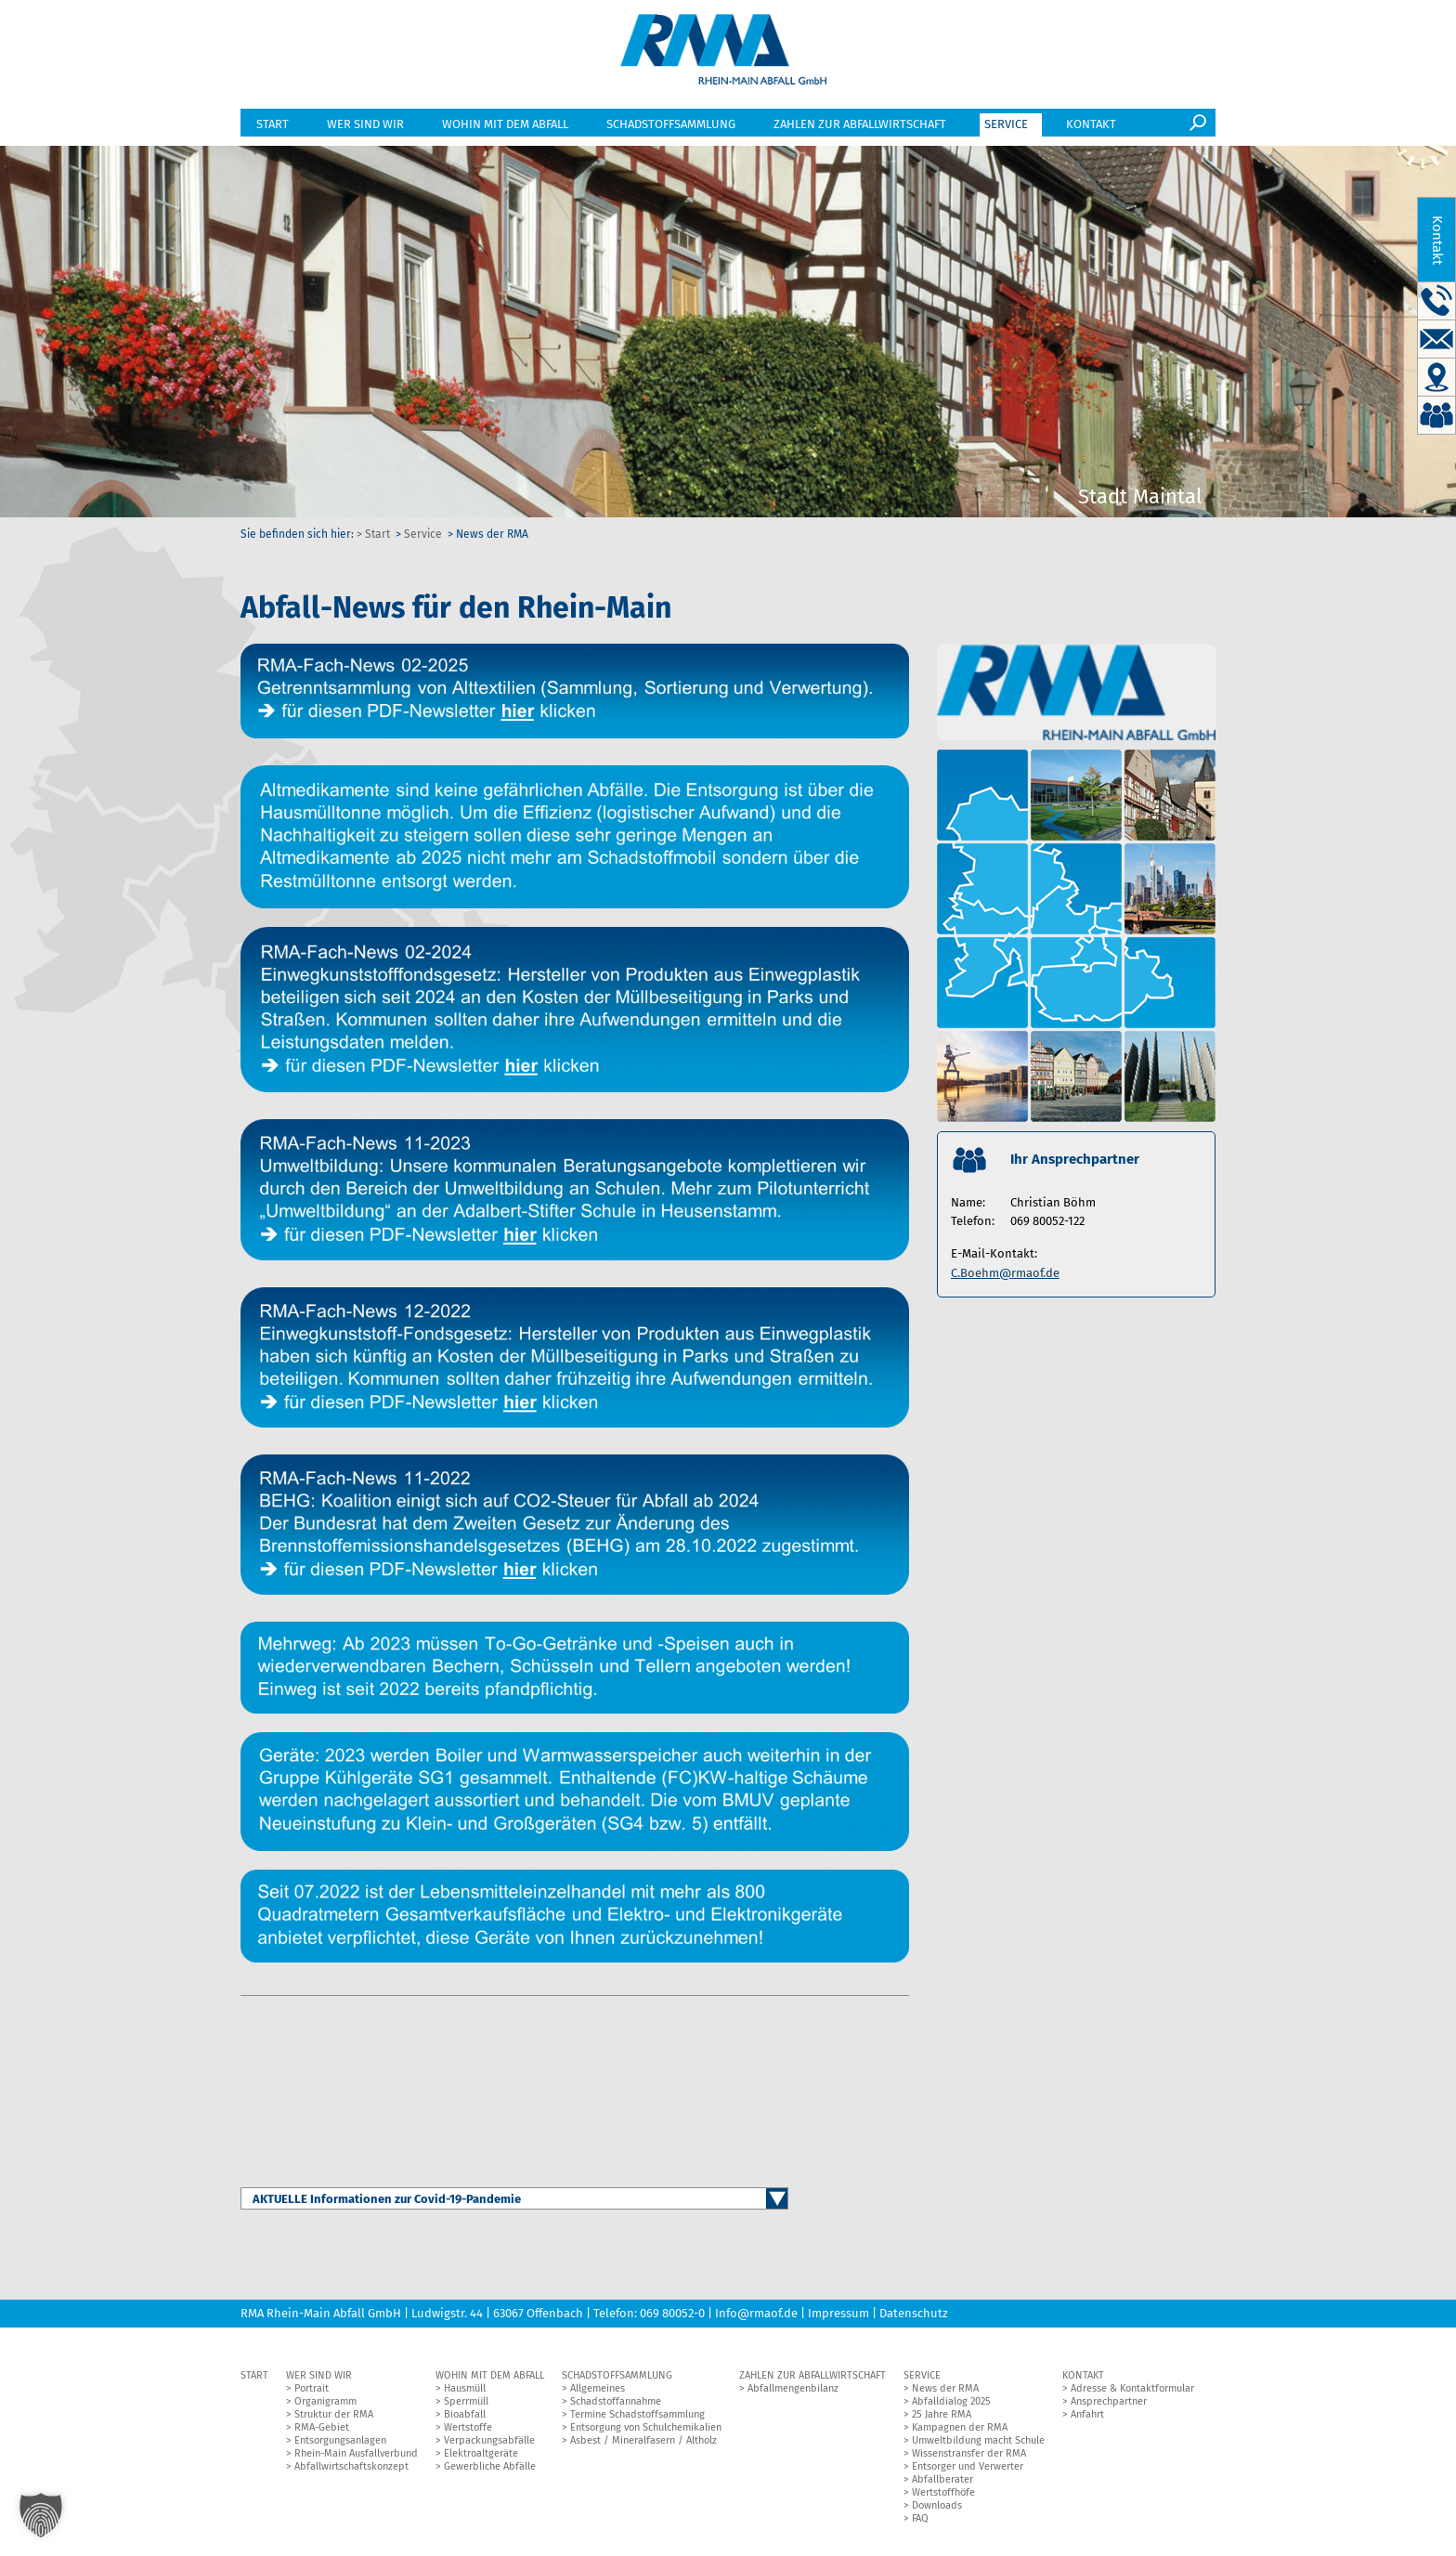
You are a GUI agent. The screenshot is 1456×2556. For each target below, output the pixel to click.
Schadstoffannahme (615, 2404)
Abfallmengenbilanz (793, 2391)
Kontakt (1091, 128)
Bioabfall (465, 2417)
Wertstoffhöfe (943, 2495)
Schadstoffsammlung (670, 128)
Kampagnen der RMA (960, 2430)
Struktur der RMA (333, 2417)
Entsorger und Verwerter (967, 2469)
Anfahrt (1087, 2417)
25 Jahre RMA (941, 2417)
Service (1006, 128)
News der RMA (945, 2391)
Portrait (311, 2391)
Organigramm (325, 2404)
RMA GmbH (724, 51)
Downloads (937, 2508)
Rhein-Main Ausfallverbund (356, 2456)
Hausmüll (465, 2391)
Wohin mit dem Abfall (505, 128)
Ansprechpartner (1109, 2404)
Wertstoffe (468, 2430)
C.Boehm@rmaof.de (1005, 1276)
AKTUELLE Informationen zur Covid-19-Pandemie (387, 2202)
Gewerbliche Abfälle (490, 2469)
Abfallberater (942, 2482)
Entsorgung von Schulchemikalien (646, 2430)
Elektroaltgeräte (481, 2456)
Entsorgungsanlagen (340, 2443)
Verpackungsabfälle (489, 2443)
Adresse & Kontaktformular (1132, 2391)
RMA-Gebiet (321, 2430)
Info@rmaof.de (756, 2316)
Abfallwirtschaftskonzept (351, 2469)
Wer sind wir (365, 128)
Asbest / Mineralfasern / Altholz (643, 2443)
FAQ (920, 2521)
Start (272, 128)
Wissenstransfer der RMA (969, 2456)
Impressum (838, 2316)
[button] (41, 2515)
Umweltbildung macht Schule (978, 2443)
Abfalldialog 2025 (951, 2404)
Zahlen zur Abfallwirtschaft (860, 128)
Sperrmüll (466, 2404)
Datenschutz (913, 2316)
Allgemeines (597, 2391)
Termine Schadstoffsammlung (637, 2417)
